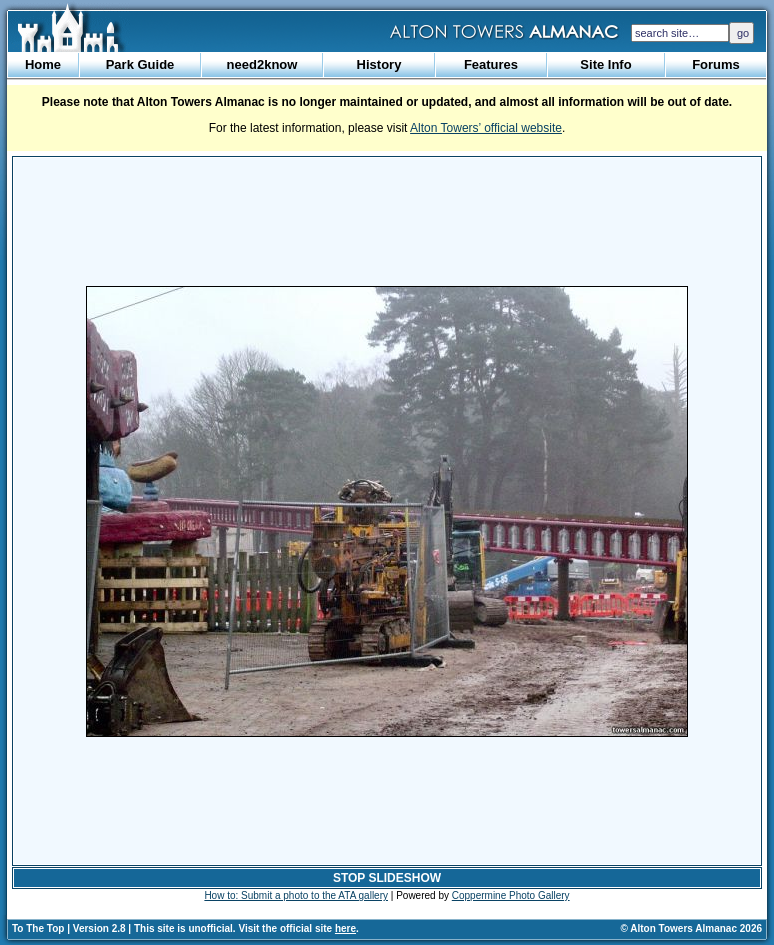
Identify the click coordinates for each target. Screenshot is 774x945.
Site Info (605, 64)
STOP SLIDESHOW (387, 878)
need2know (262, 64)
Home (43, 64)
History (379, 64)
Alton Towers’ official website (486, 128)
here (345, 928)
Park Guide (140, 64)
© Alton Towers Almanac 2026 (691, 928)
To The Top (38, 928)
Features (491, 64)
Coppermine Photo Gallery (511, 895)
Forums (716, 64)
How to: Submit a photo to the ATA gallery (296, 895)
